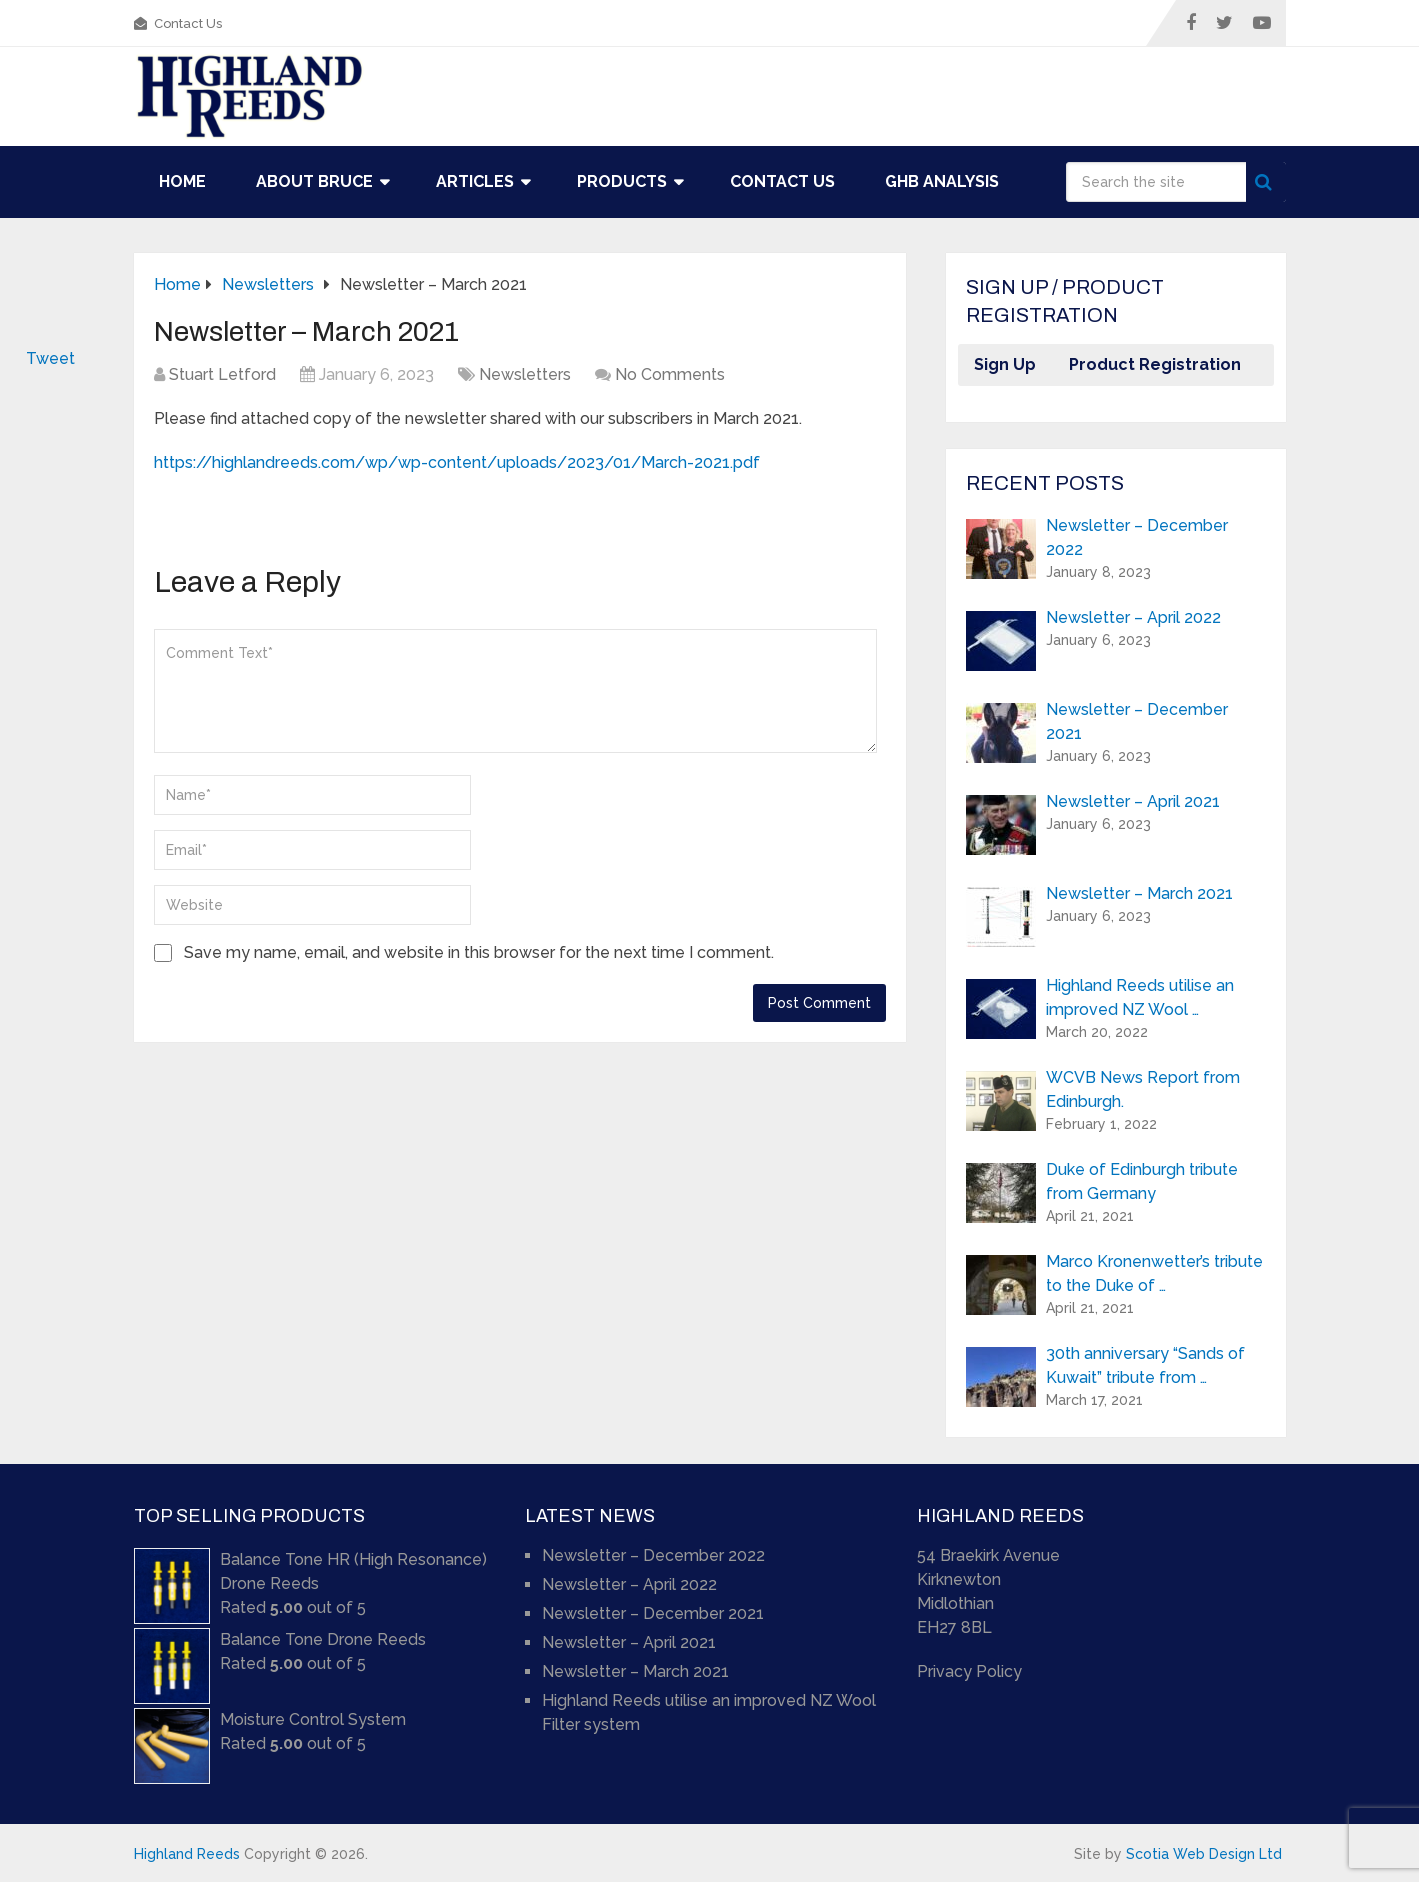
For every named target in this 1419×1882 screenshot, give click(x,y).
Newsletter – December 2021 (1137, 721)
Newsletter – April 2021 (1133, 801)
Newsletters (525, 374)
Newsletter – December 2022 (1137, 537)
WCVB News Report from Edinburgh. (1143, 1089)
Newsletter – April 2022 (1133, 617)
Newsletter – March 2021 (1139, 893)
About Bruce (314, 181)
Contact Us (178, 23)
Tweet (50, 358)
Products (622, 181)
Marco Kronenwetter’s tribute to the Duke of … (1154, 1273)
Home (182, 181)
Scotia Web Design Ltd (1204, 1854)
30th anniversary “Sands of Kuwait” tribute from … (1145, 1365)
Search (1266, 182)
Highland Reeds (187, 1854)
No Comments (670, 374)
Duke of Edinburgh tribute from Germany (1142, 1181)
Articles (475, 181)
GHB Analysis (942, 181)
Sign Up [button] (1005, 364)
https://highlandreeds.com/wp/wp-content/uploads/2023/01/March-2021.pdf (457, 462)
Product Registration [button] (1155, 364)
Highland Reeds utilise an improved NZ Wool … (1140, 997)
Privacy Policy (969, 1671)
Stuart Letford (222, 374)
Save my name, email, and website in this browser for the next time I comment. (479, 952)
